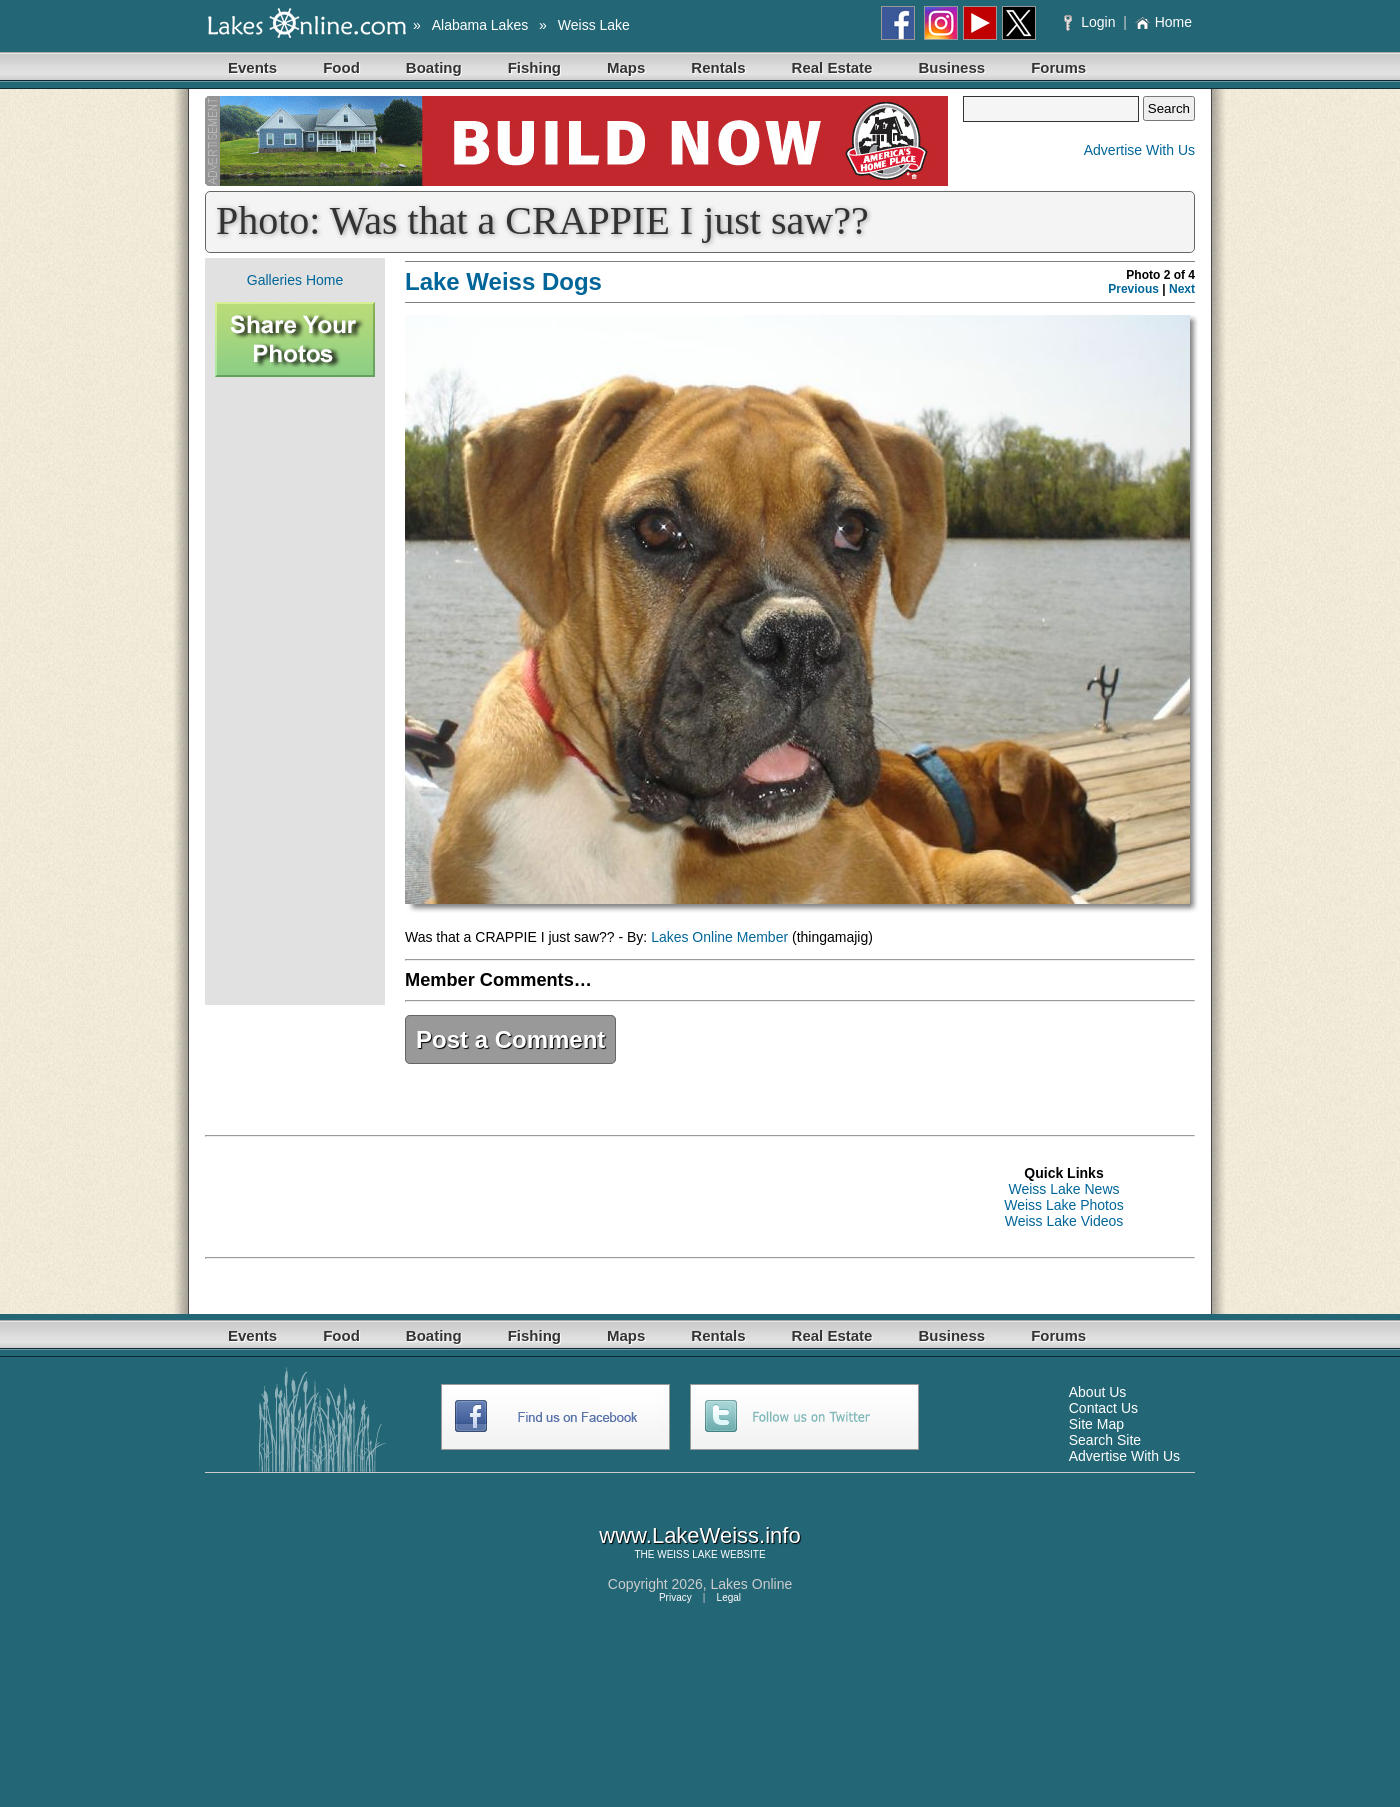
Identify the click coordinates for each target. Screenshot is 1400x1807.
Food (341, 67)
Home (1163, 22)
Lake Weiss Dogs (503, 281)
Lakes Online (752, 1584)
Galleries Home (295, 280)
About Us (1098, 1392)
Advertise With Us (1139, 150)
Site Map (1096, 1424)
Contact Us (1103, 1408)
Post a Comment (510, 1039)
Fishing (534, 67)
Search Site (1105, 1440)
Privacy (675, 1597)
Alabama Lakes (480, 25)
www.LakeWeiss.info (699, 1535)
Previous (1133, 289)
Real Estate (832, 67)
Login (1091, 22)
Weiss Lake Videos (1064, 1221)
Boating (434, 67)
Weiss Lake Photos (1064, 1205)
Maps (626, 67)
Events (252, 67)
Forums (1058, 67)
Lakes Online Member (719, 937)
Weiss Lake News (1063, 1189)
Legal (729, 1597)
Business (951, 67)
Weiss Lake (594, 25)
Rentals (718, 67)
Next (1182, 289)
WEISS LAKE (687, 1554)
